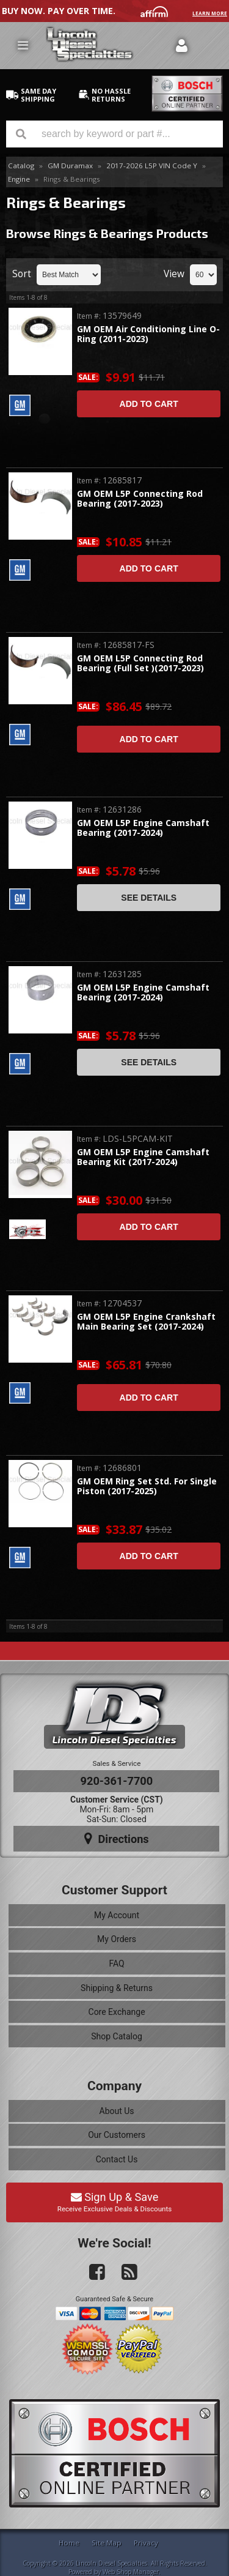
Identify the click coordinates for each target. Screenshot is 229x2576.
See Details (148, 898)
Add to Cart (149, 404)
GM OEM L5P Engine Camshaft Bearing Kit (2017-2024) (143, 1157)
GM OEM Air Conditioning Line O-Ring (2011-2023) (148, 334)
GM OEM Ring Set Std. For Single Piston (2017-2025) (147, 1486)
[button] (114, 134)
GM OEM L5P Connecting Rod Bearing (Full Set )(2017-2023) (140, 663)
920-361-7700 (117, 1780)
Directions (116, 1838)
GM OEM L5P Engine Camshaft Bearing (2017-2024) (143, 828)
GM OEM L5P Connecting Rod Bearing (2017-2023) (140, 499)
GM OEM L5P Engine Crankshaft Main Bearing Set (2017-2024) (146, 1322)
